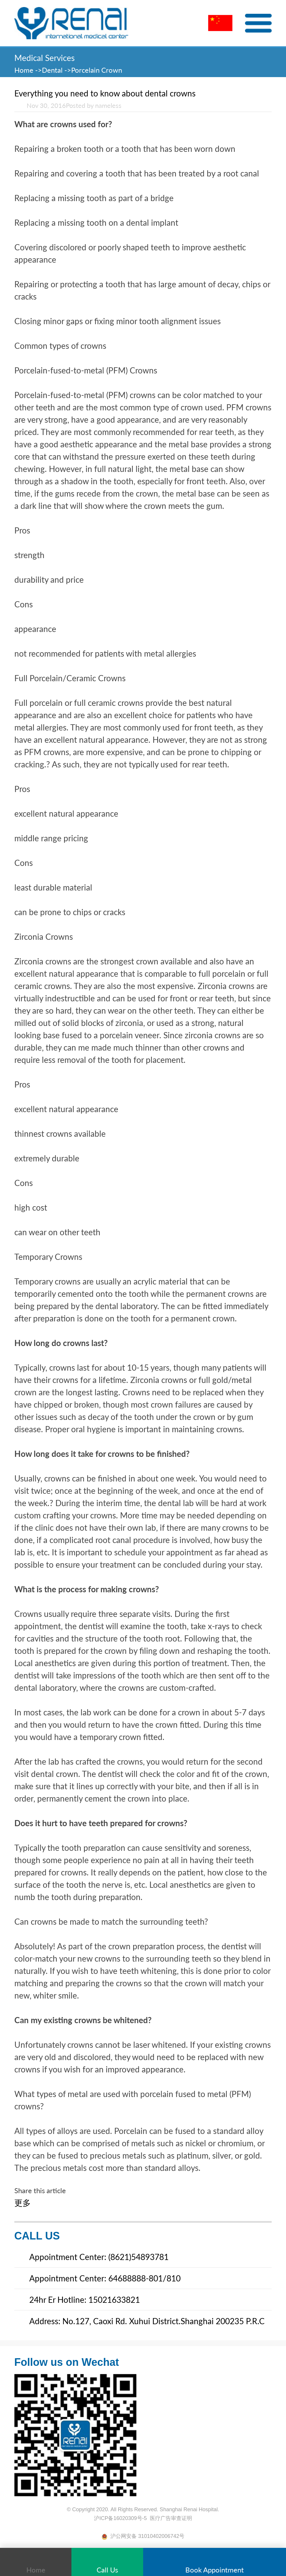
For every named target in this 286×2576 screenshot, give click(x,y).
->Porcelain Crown (93, 70)
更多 (22, 2203)
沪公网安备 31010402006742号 (143, 2536)
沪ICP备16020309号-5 (120, 2518)
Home (24, 70)
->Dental (49, 70)
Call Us (107, 2563)
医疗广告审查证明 (171, 2518)
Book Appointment (214, 2563)
